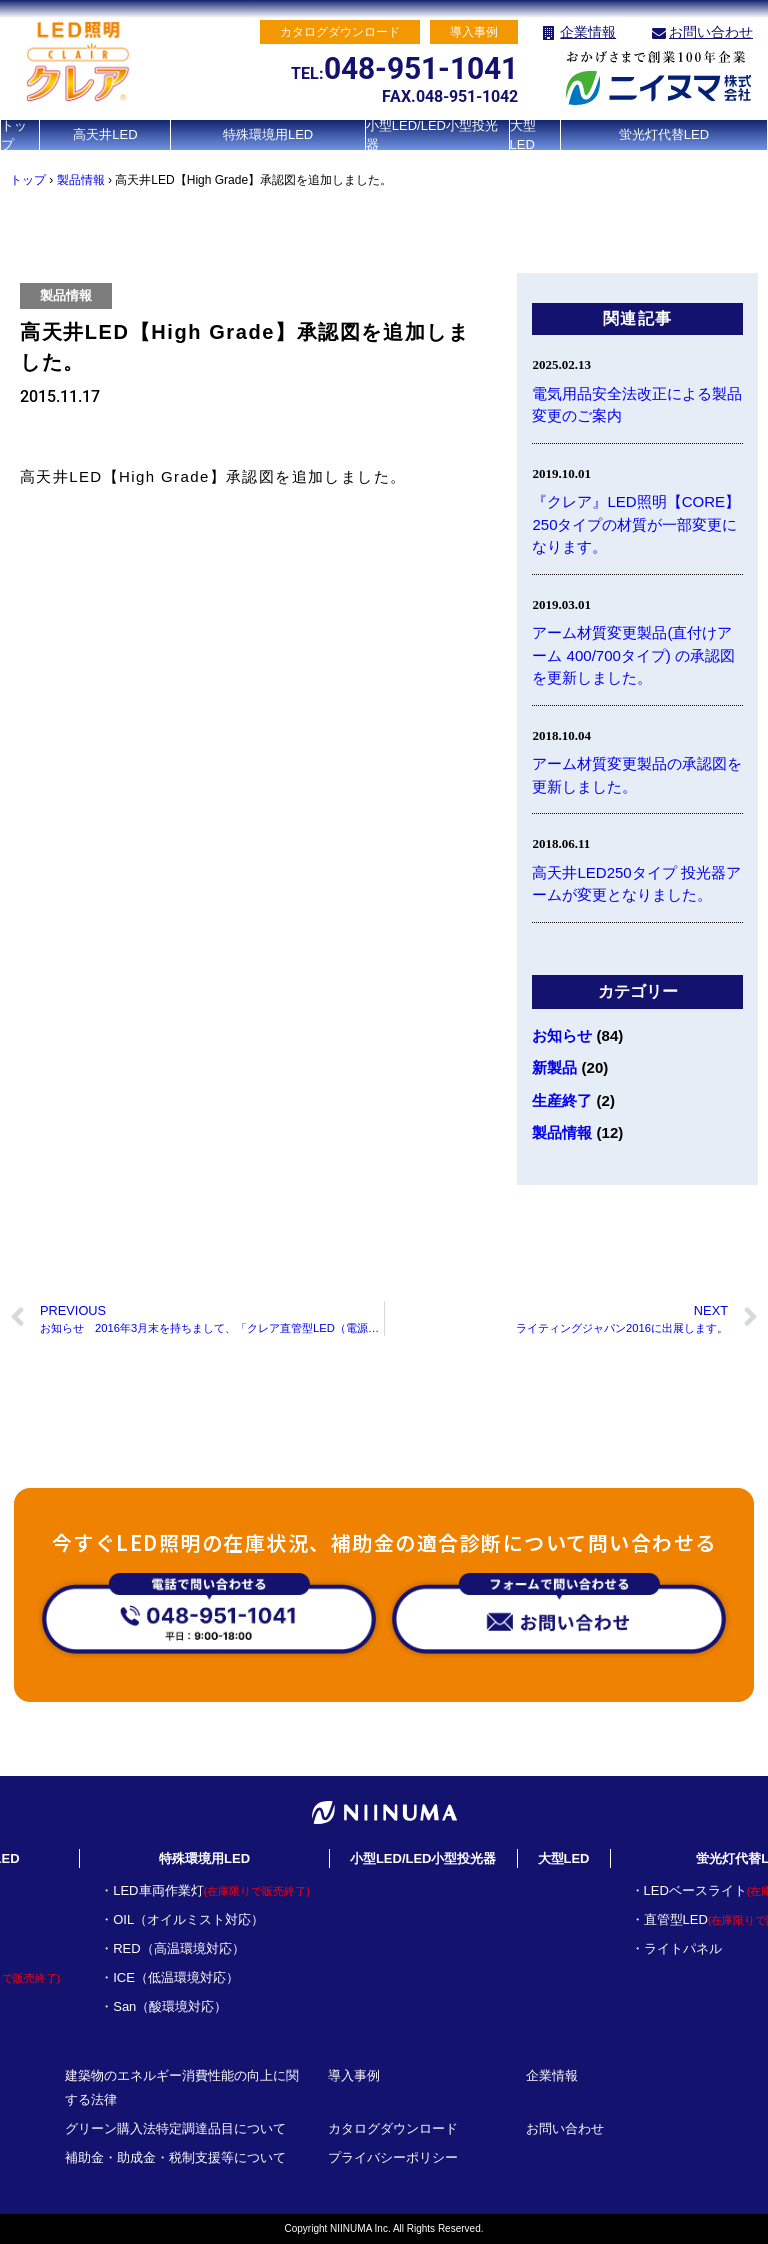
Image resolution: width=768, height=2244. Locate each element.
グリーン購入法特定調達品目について (175, 2128)
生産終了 (562, 1100)
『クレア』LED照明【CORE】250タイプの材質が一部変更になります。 (636, 524)
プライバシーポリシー (393, 2157)
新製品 (554, 1067)
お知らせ (562, 1035)
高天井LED (105, 134)
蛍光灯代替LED (664, 134)
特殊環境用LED (268, 134)
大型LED (523, 135)
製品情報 (81, 180)
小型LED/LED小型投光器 (432, 135)
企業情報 (588, 32)
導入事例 (354, 2075)
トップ (14, 135)
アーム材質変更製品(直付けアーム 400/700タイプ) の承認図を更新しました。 (633, 655)
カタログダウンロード (393, 2128)
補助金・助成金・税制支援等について (175, 2157)
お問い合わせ (711, 32)
